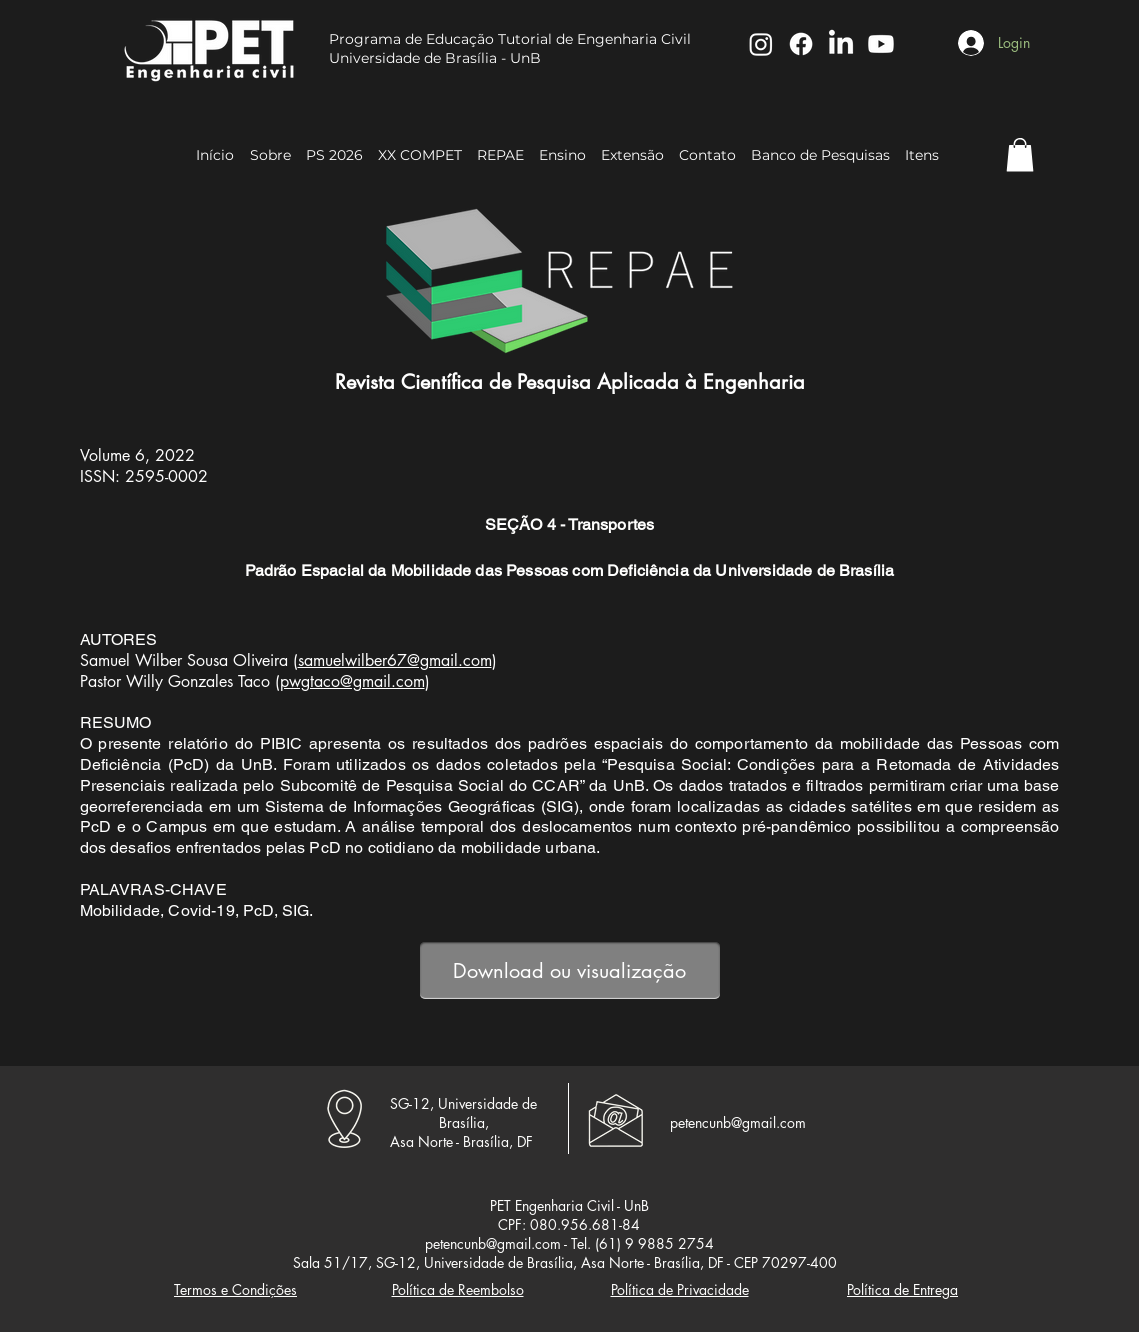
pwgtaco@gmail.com (352, 681)
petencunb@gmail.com (738, 1122)
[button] (1020, 154)
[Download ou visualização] (570, 970)
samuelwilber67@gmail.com (395, 660)
